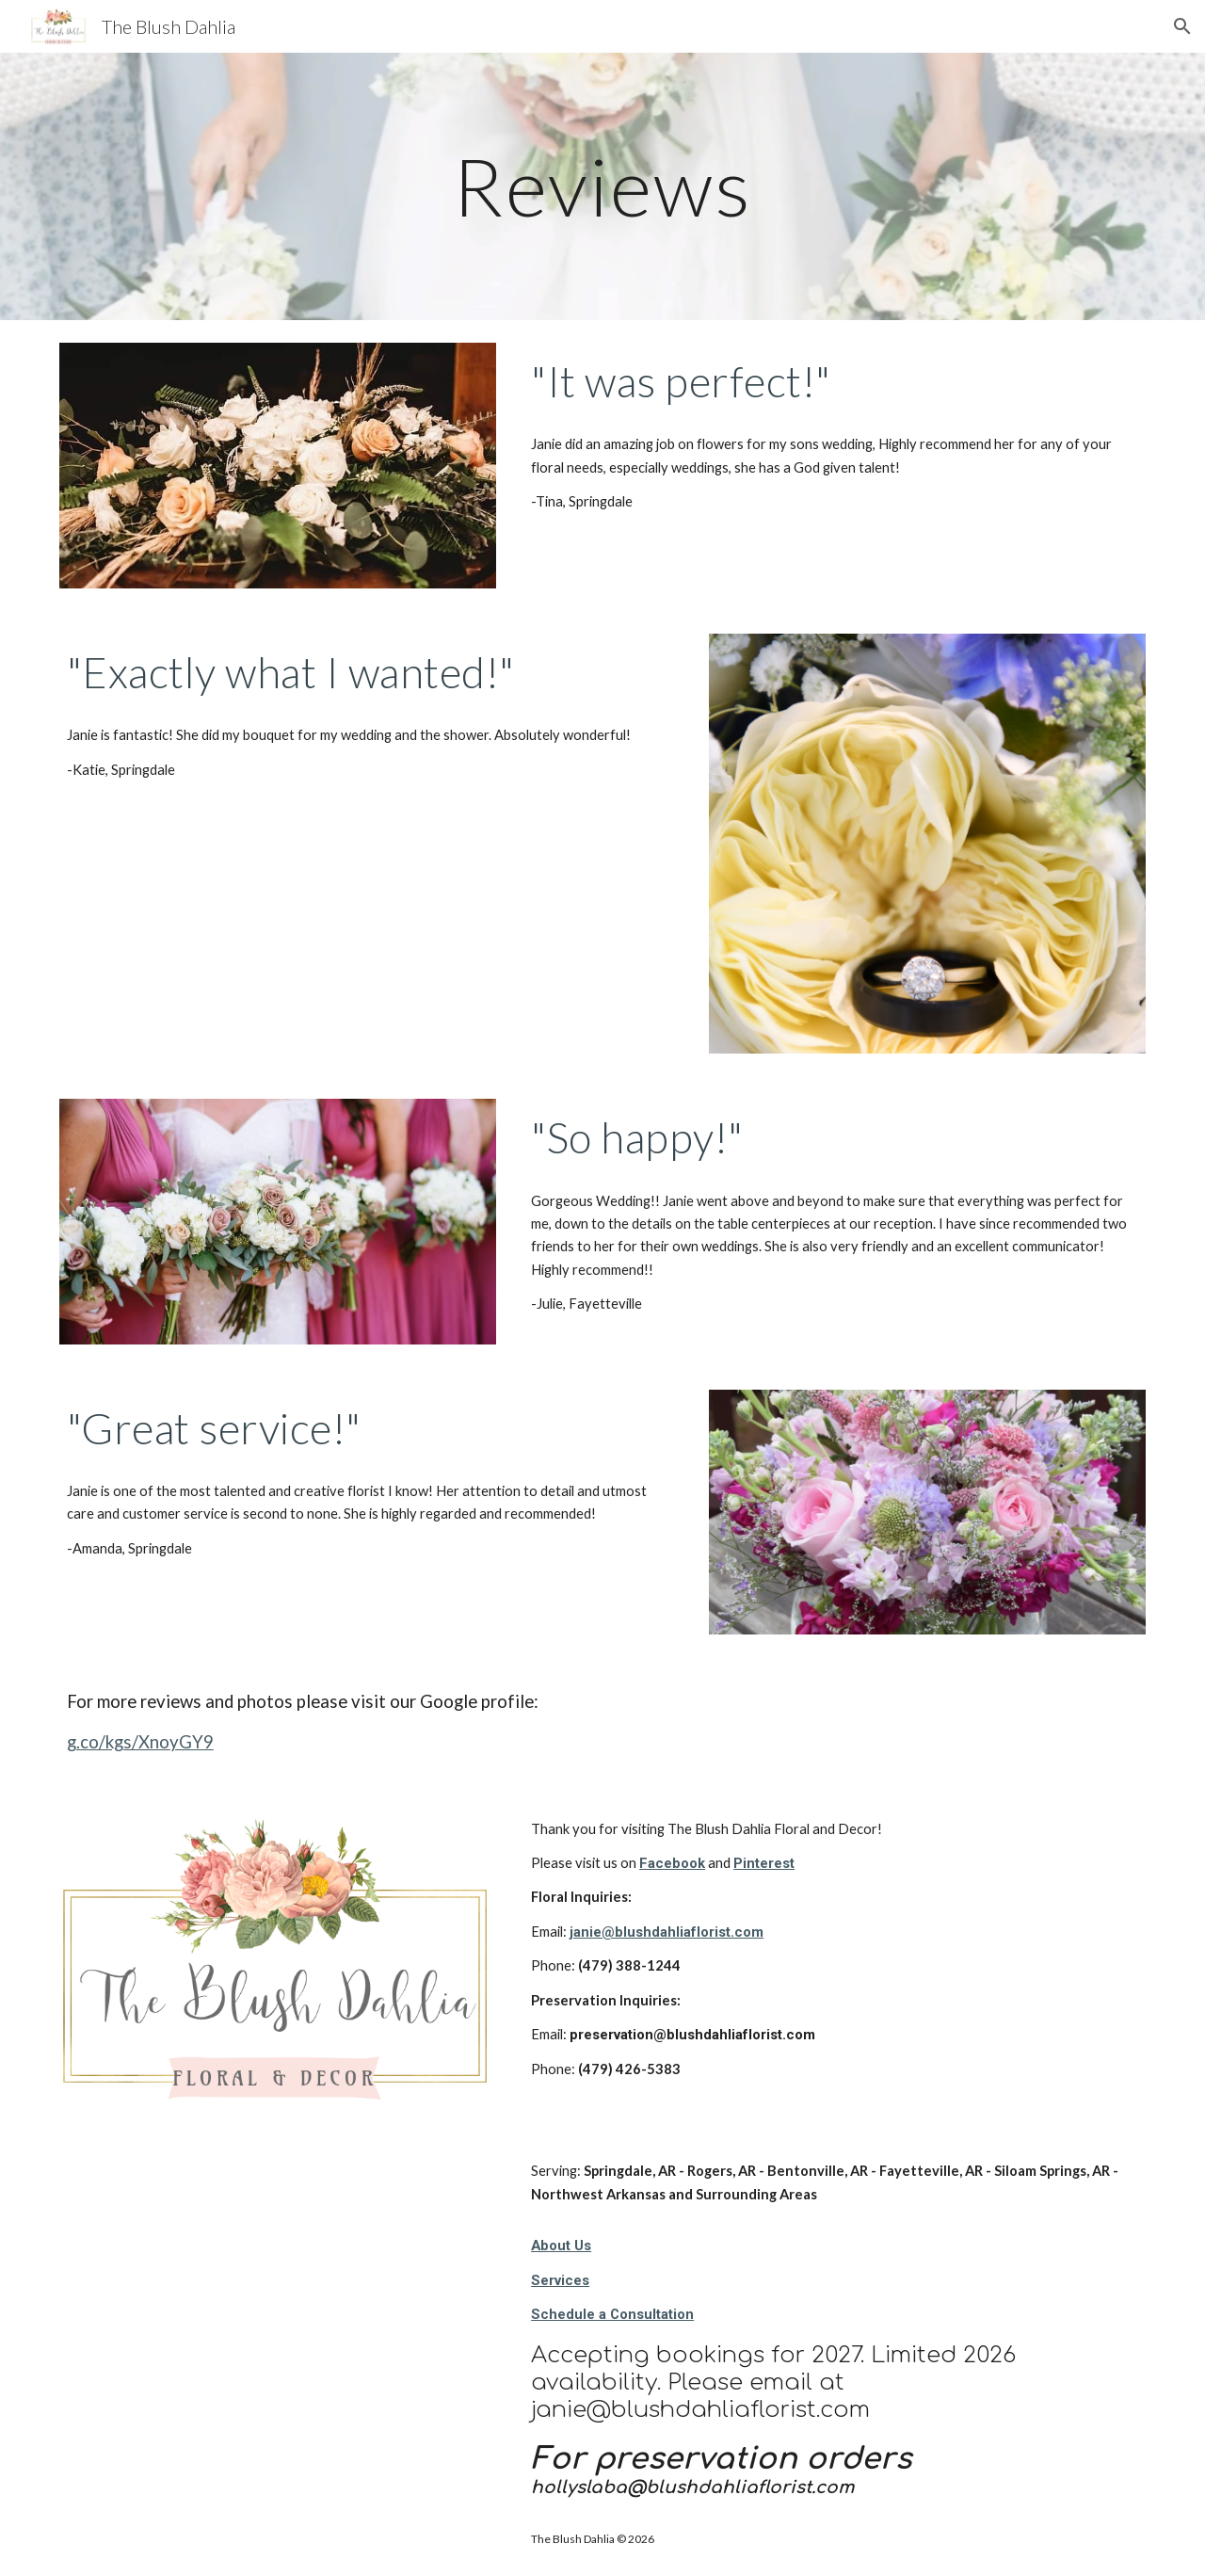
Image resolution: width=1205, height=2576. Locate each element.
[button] (1182, 26)
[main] (602, 185)
